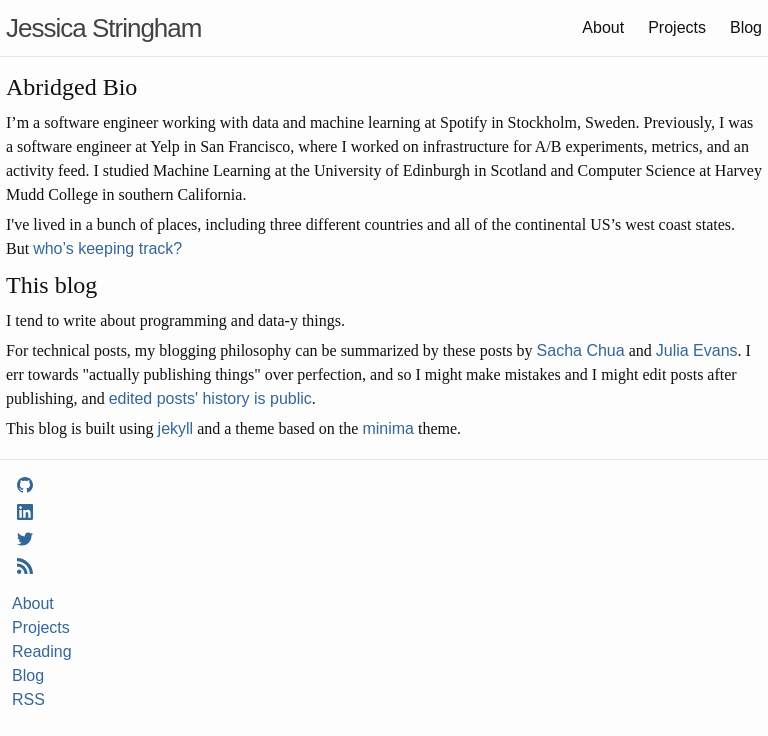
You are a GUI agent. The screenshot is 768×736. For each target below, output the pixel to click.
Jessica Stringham (103, 28)
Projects (677, 27)
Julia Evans (697, 350)
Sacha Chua (581, 350)
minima (388, 428)
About (603, 27)
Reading (42, 651)
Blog (746, 27)
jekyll (176, 428)
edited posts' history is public (210, 398)
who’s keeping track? (107, 248)
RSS (28, 699)
